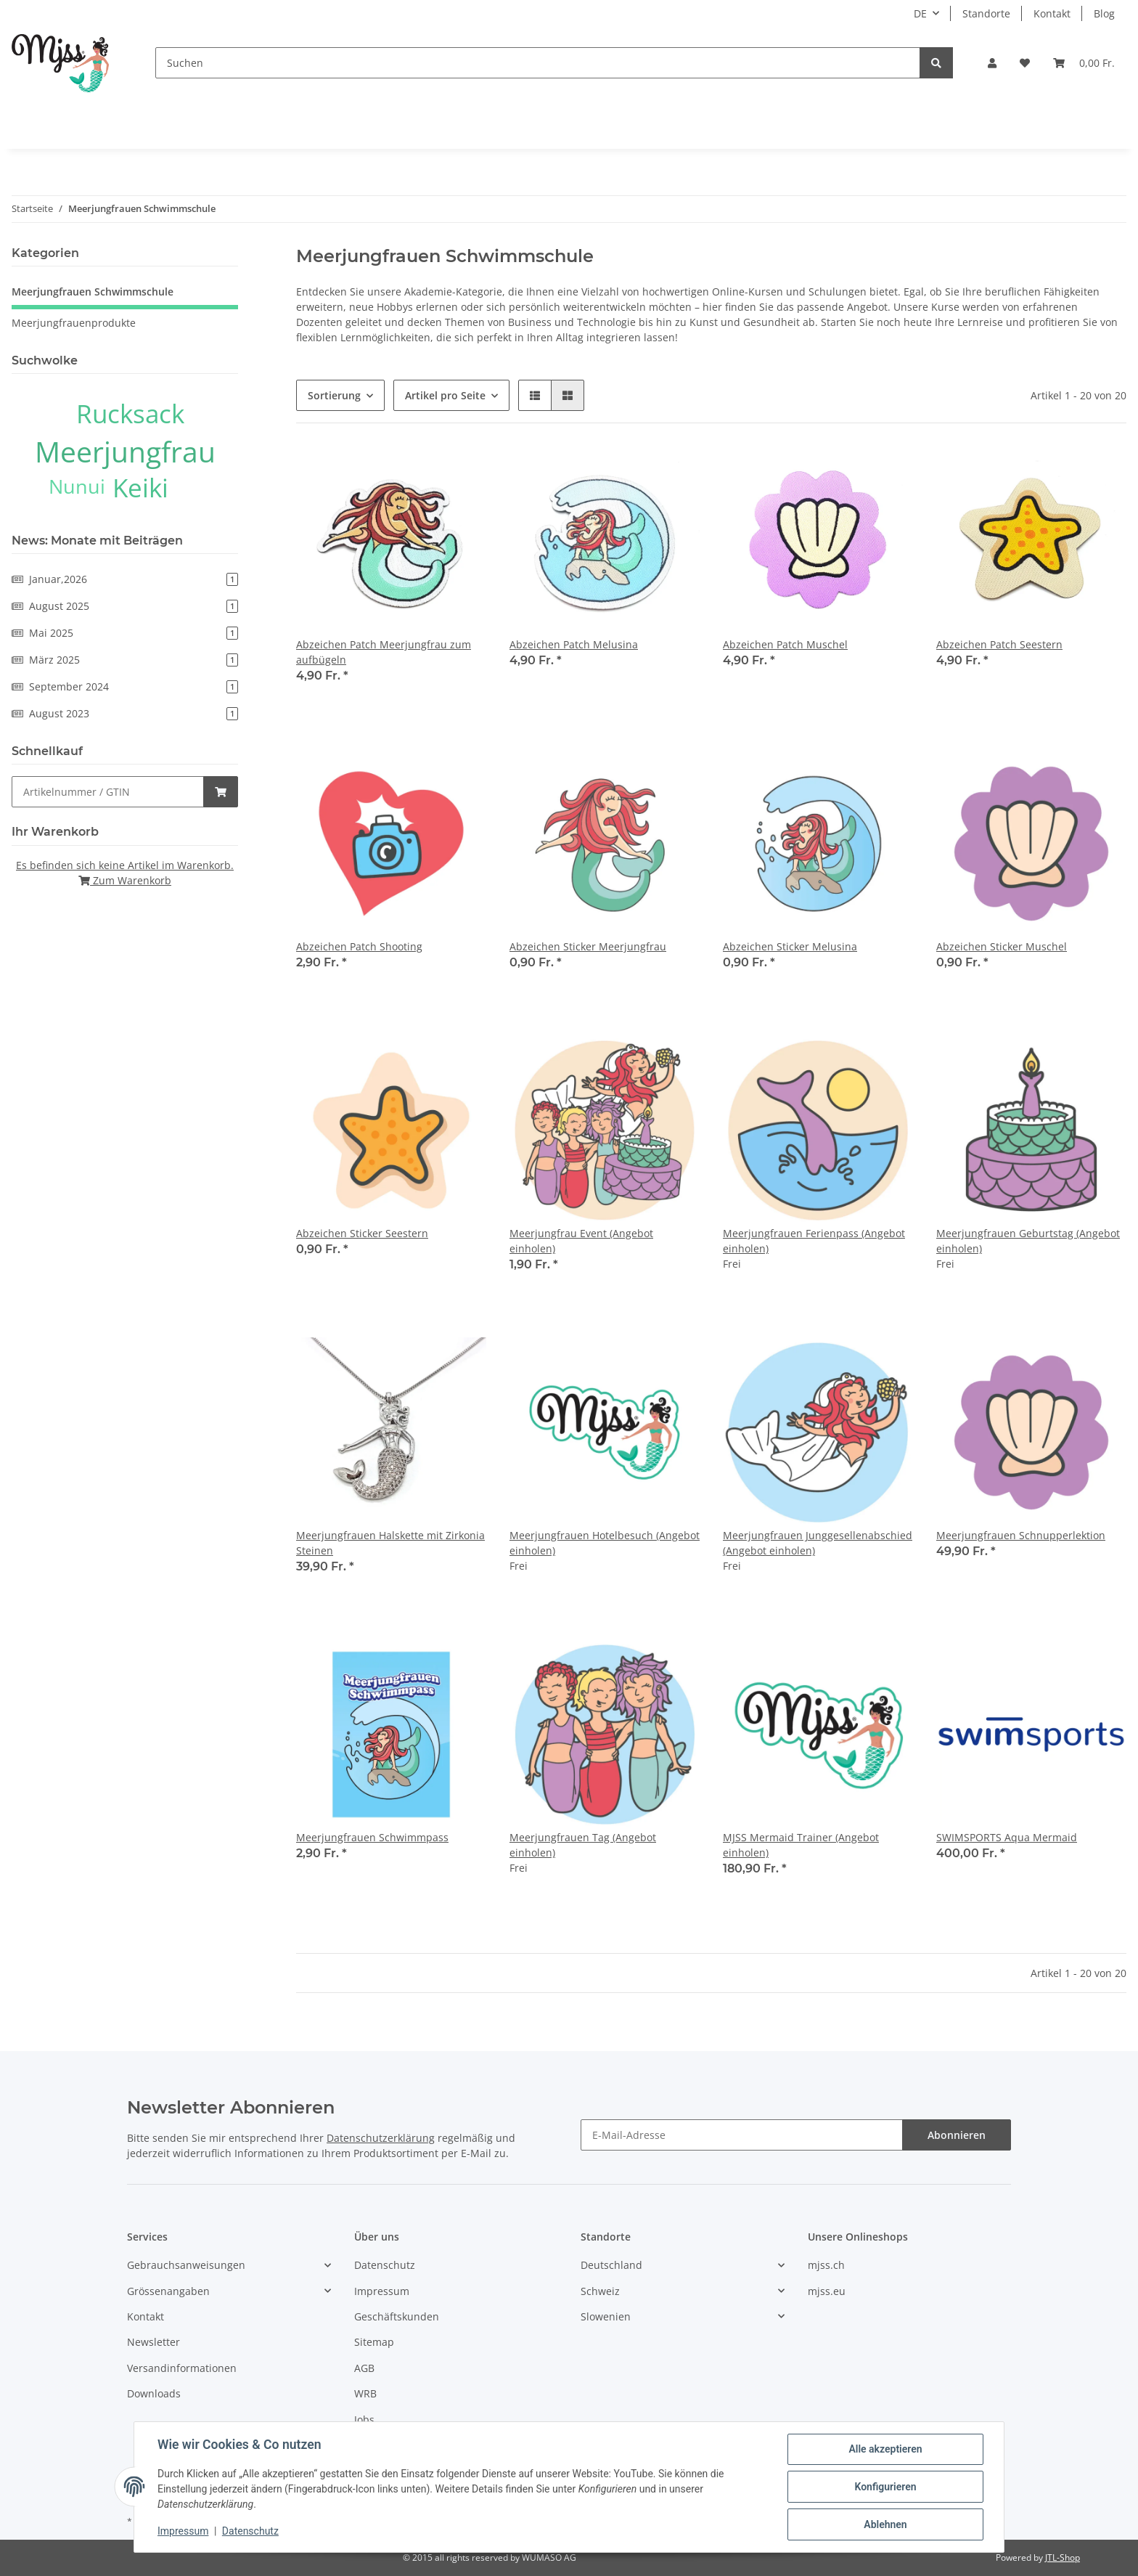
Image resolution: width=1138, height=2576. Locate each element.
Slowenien (606, 2316)
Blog (1104, 13)
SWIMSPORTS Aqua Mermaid (1006, 1837)
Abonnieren (957, 2135)
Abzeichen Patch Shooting (359, 946)
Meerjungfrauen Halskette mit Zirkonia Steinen (390, 1542)
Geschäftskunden (396, 2316)
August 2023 (125, 713)
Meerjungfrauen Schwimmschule (92, 291)
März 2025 (125, 660)
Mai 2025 (125, 633)
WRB (365, 2393)
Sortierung (334, 395)
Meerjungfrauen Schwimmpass (372, 1837)
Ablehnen (885, 2524)
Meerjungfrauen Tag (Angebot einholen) (582, 1844)
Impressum (381, 2291)
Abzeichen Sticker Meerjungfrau (587, 946)
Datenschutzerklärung (381, 2138)
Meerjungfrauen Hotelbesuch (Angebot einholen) (604, 1542)
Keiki (140, 487)
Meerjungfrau (125, 451)
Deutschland (611, 2265)
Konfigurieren (885, 2487)
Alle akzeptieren (885, 2449)
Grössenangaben (168, 2291)
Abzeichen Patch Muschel (785, 644)
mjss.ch (826, 2265)
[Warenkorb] (1083, 63)
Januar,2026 (125, 579)
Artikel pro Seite (445, 395)
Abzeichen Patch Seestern (999, 644)
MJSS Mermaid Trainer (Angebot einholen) (801, 1844)
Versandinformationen (182, 2368)
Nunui (77, 486)
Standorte (986, 13)
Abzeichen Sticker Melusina (790, 946)
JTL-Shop (1062, 2557)
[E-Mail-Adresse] (742, 2135)
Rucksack (130, 413)
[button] (992, 63)
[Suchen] (537, 62)
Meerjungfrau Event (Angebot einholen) (581, 1240)
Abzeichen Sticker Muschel (1001, 946)
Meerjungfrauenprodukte (74, 323)
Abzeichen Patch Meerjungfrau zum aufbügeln (383, 652)
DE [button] (920, 13)
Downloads (154, 2393)
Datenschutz (384, 2265)
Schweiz (600, 2291)
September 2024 (125, 686)
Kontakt (1052, 13)
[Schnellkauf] (108, 791)
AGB (364, 2368)
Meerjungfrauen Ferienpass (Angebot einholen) (814, 1240)
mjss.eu (827, 2291)
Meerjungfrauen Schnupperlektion (1020, 1535)
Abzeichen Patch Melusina (573, 644)
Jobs (364, 2419)
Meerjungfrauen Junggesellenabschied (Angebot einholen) (817, 1542)
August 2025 (125, 606)
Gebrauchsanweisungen (186, 2265)
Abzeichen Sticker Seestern (362, 1233)
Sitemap (374, 2342)
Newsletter (153, 2342)
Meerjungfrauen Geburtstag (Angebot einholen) (1028, 1240)
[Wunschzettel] (1024, 63)
